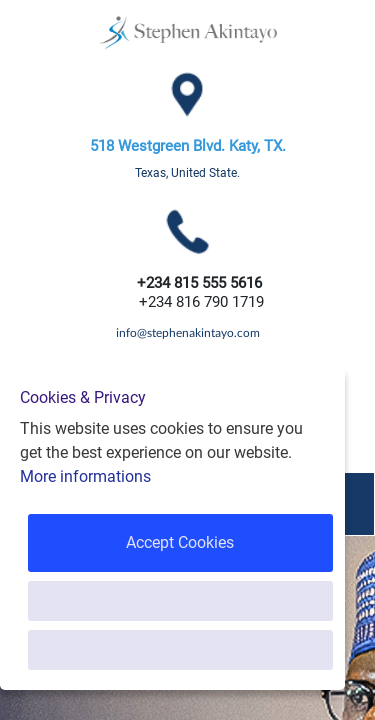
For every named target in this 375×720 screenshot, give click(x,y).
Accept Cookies (180, 542)
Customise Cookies (180, 600)
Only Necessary (180, 649)
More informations (85, 476)
